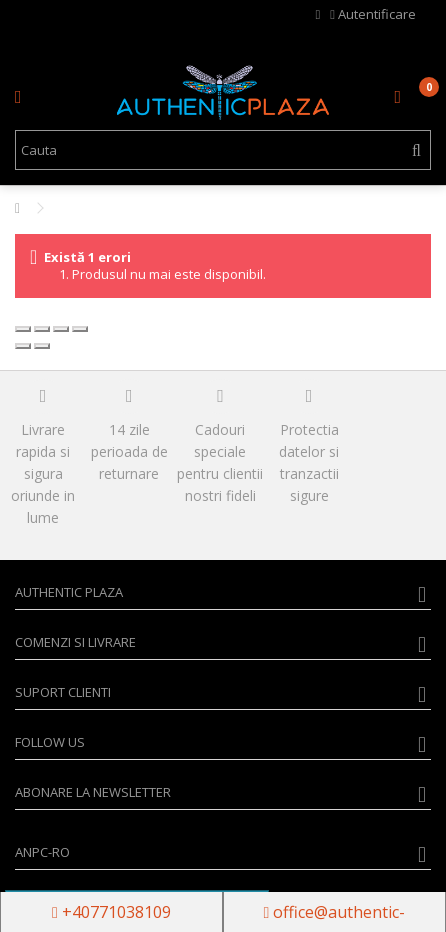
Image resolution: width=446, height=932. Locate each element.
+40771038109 (111, 912)
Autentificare (373, 14)
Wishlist (318, 15)
